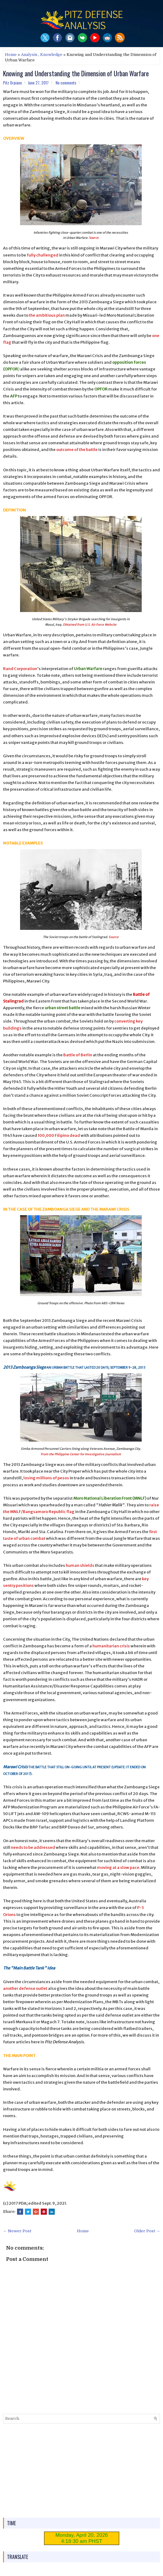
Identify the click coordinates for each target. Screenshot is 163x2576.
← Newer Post (17, 2231)
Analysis (29, 54)
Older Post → (147, 2231)
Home (11, 54)
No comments (66, 83)
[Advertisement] (81, 2470)
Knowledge (51, 54)
